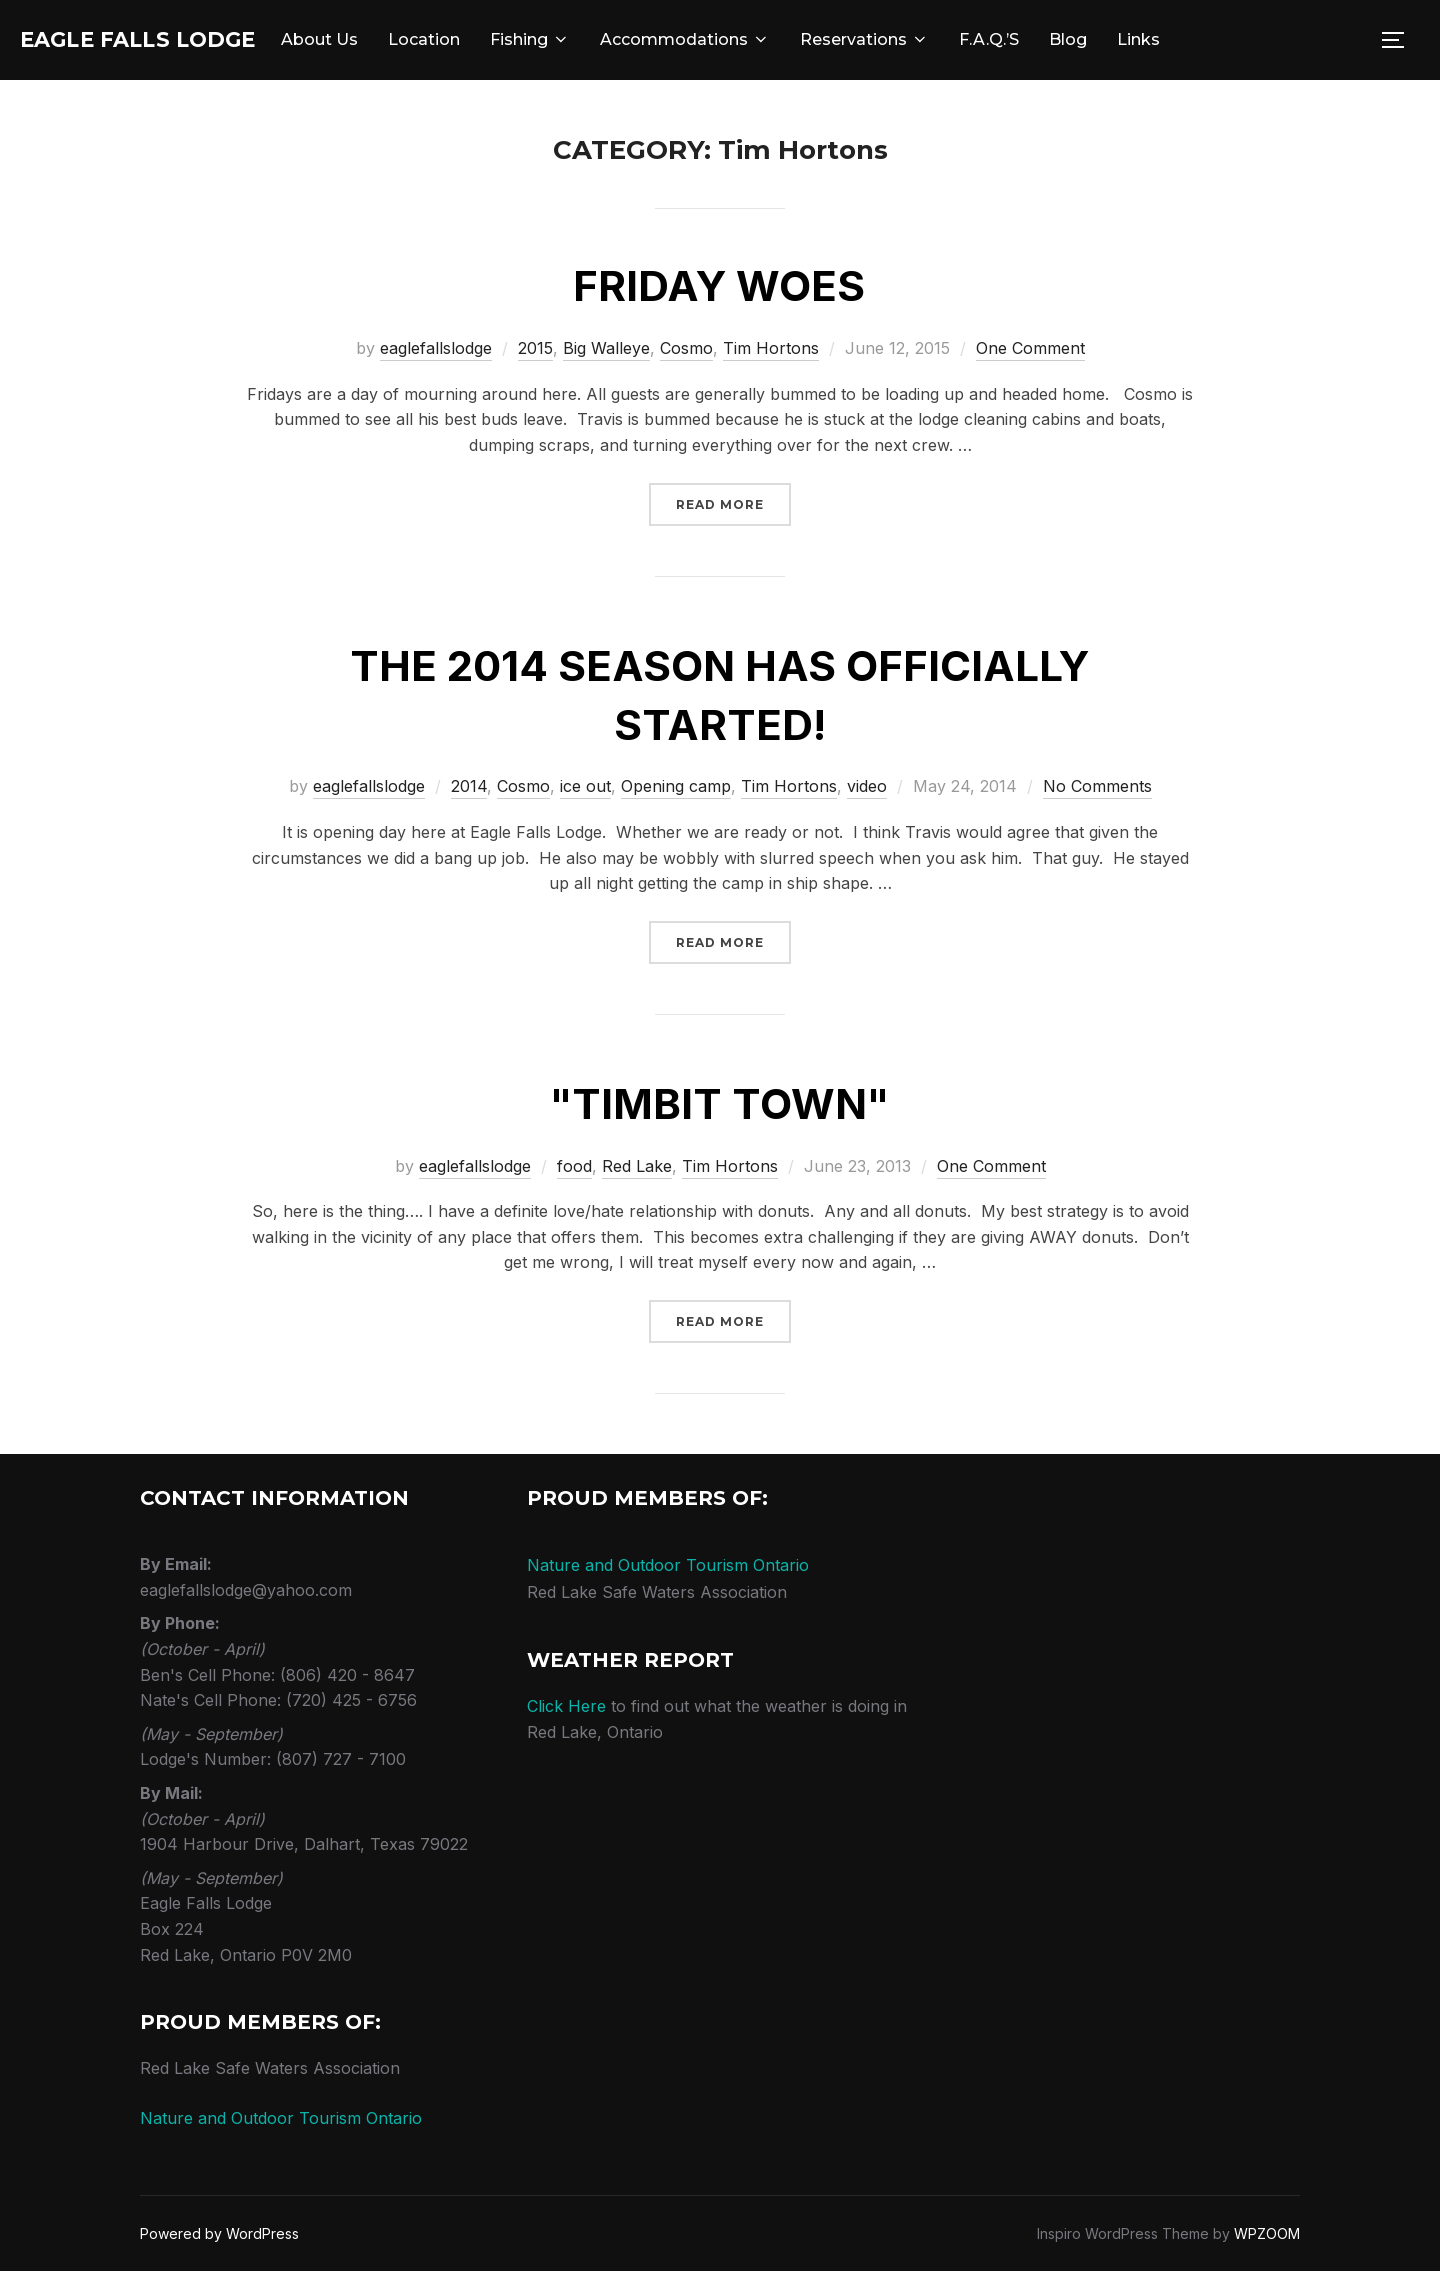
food (574, 1166)
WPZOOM (1267, 2233)
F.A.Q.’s (1055, 39)
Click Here (566, 1706)
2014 (469, 786)
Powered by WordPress (219, 2233)
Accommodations (751, 39)
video (867, 786)
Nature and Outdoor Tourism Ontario (281, 2118)
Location (490, 39)
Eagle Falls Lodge (171, 40)
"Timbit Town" (719, 1103)
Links (1204, 39)
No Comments (1097, 786)
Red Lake (637, 1166)
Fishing (596, 39)
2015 (535, 348)
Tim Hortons (771, 348)
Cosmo (686, 348)
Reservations (930, 39)
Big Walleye (606, 348)
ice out (585, 786)
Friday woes (719, 285)
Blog (1134, 39)
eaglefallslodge (436, 348)
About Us (385, 39)
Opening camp (676, 786)
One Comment (1030, 348)
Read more (733, 503)
